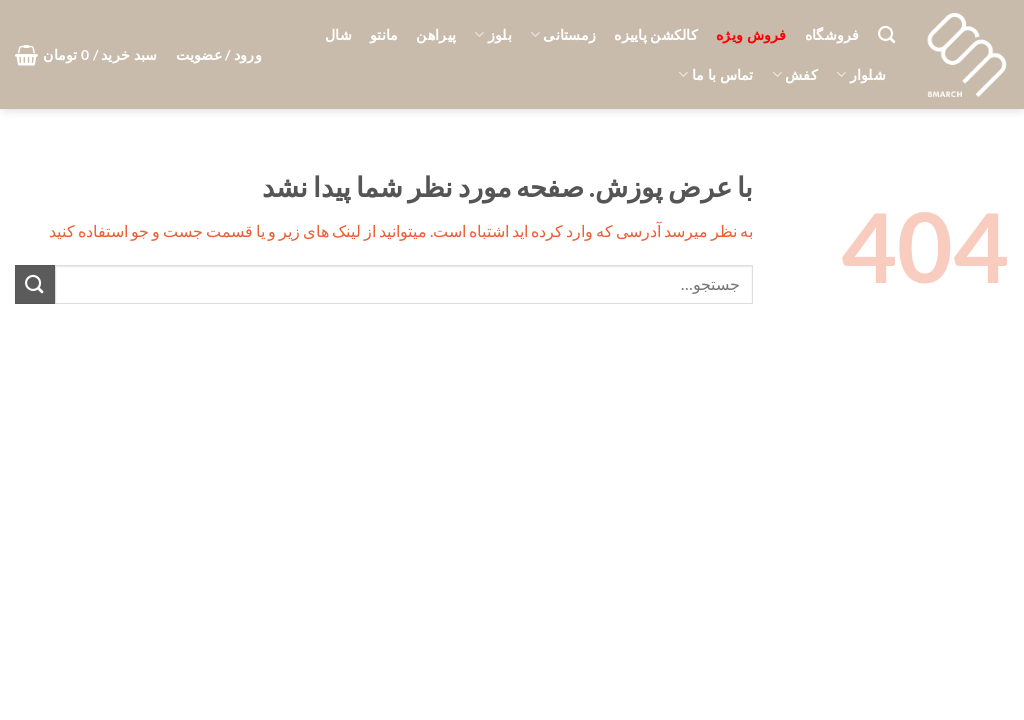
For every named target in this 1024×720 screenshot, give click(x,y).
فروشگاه (832, 34)
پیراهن (436, 34)
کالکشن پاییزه (656, 34)
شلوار (861, 74)
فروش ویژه (751, 34)
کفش (795, 74)
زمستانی (563, 34)
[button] (219, 55)
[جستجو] (886, 35)
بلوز (493, 34)
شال (338, 34)
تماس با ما (715, 74)
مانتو (384, 34)
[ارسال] (35, 284)
